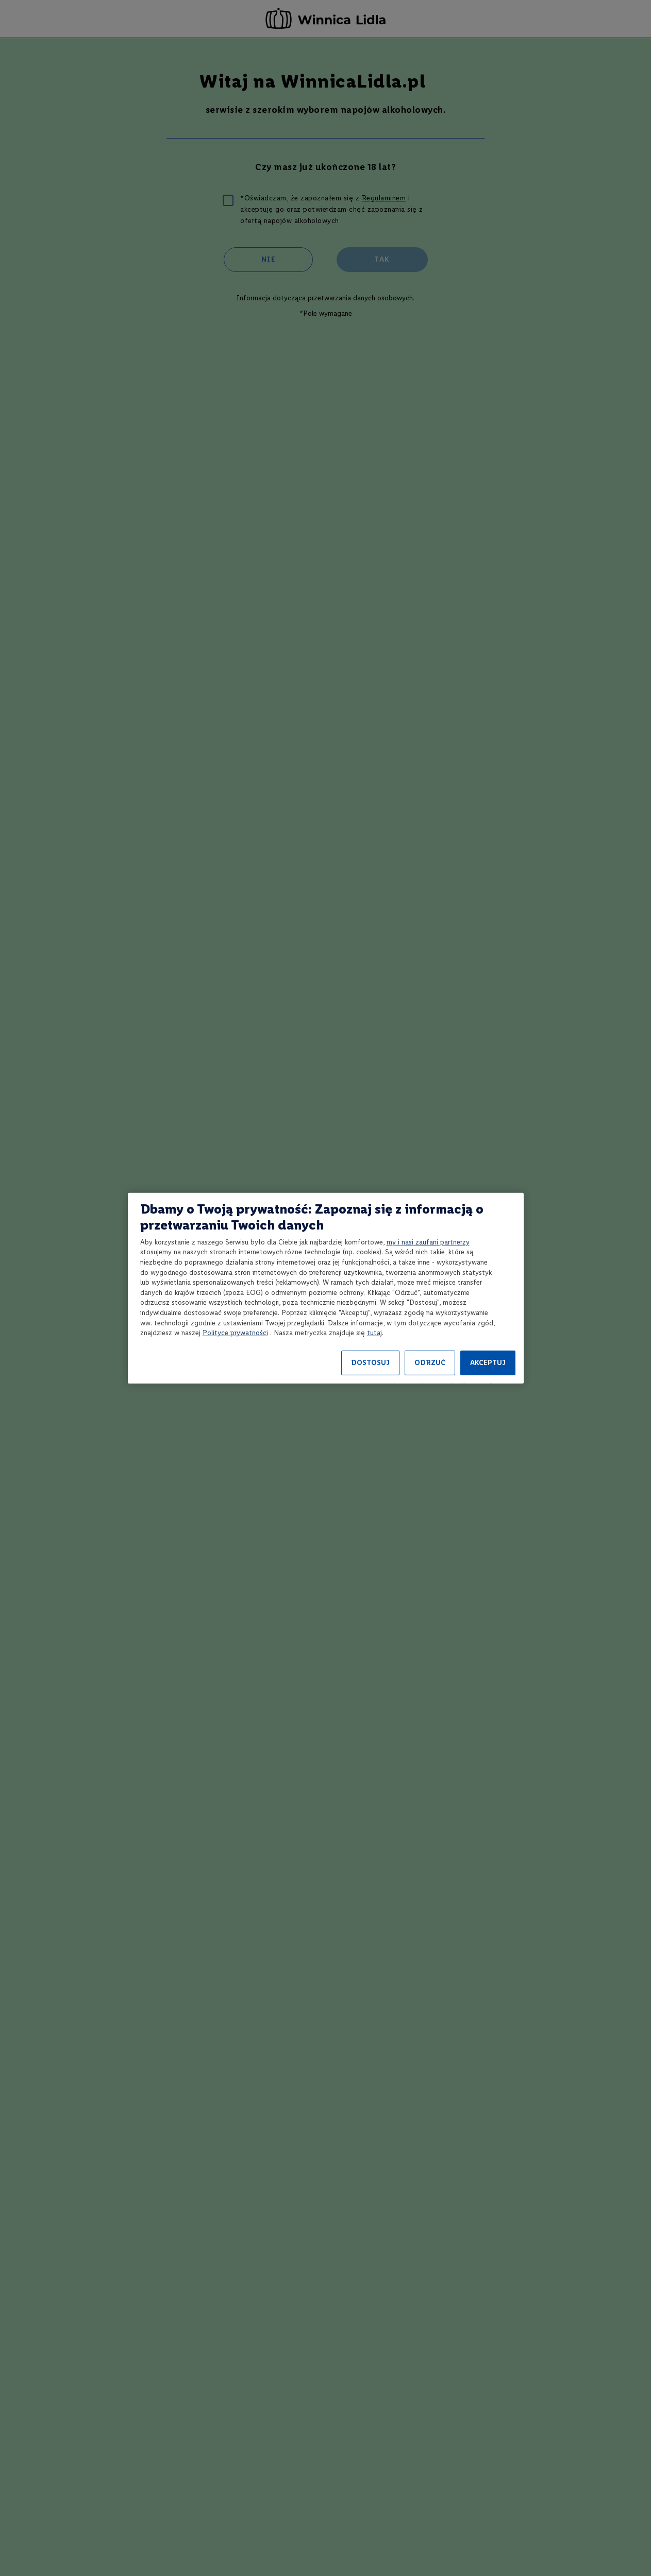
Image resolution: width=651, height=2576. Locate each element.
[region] (326, 1287)
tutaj (374, 1332)
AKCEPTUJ (488, 1362)
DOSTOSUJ (370, 1362)
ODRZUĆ (429, 1362)
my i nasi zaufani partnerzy (428, 1242)
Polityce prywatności (235, 1332)
